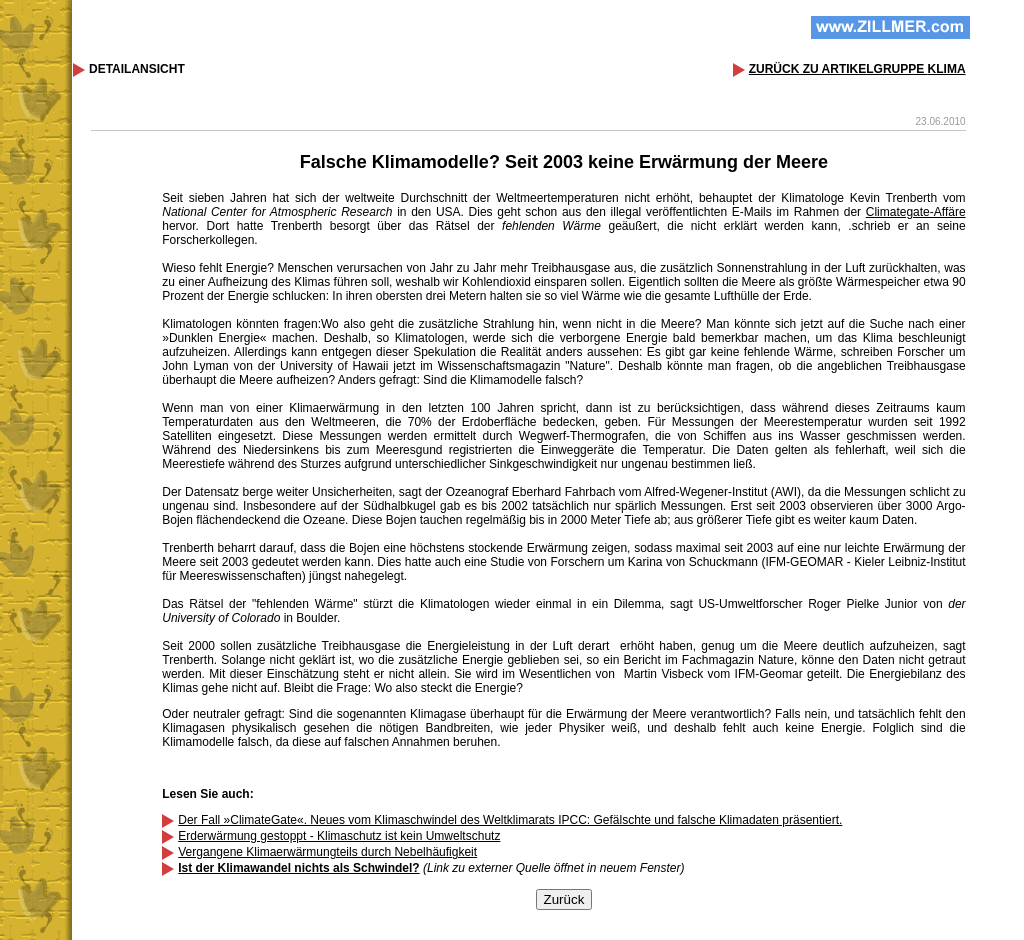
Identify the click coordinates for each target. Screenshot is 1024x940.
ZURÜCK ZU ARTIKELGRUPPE (857, 69)
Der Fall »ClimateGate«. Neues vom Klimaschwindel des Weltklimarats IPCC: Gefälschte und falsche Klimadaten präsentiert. (510, 820)
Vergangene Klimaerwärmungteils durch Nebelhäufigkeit (327, 852)
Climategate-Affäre (916, 212)
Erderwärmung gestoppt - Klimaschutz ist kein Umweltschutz (339, 836)
